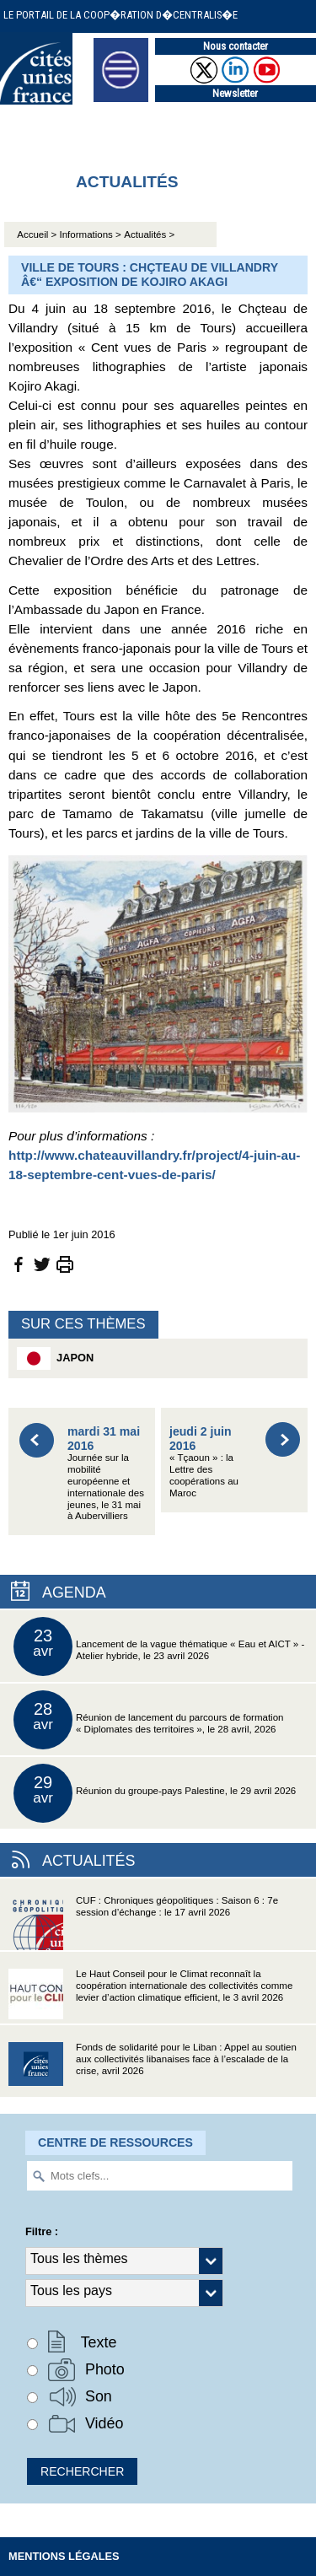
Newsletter (235, 93)
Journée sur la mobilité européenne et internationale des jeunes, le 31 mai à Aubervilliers (105, 1473)
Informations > (90, 234)
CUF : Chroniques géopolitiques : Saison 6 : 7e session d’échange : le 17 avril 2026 (143, 1922)
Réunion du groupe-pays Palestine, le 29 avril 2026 (154, 1793)
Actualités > (149, 234)
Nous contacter (235, 46)
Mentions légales (64, 2556)
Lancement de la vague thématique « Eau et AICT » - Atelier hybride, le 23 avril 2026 (158, 1646)
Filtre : (41, 2231)
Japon (55, 1358)
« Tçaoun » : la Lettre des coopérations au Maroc (203, 1461)
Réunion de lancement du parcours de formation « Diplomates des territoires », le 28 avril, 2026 (148, 1719)
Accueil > (38, 234)
